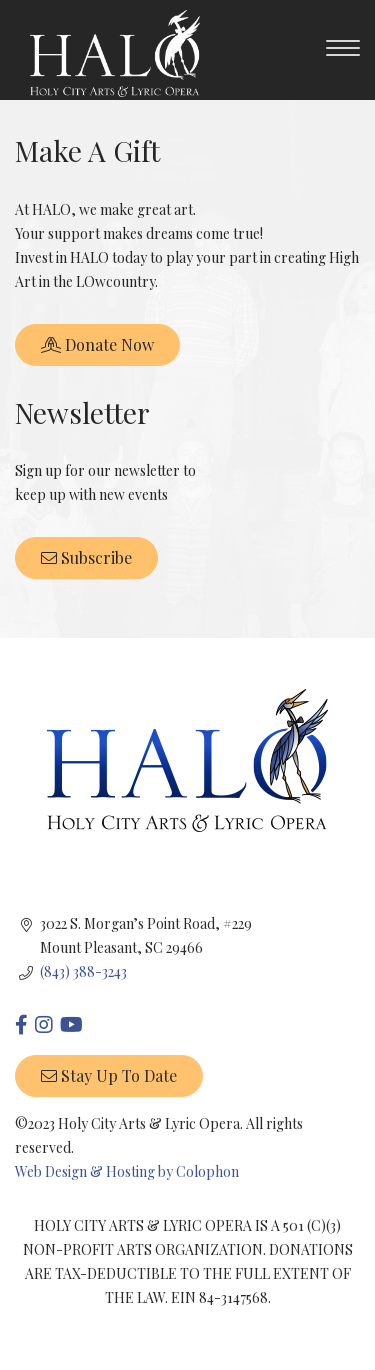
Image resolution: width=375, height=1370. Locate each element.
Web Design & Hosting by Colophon (127, 1171)
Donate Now (97, 344)
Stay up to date (109, 1075)
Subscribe (86, 557)
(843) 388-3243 (83, 971)
